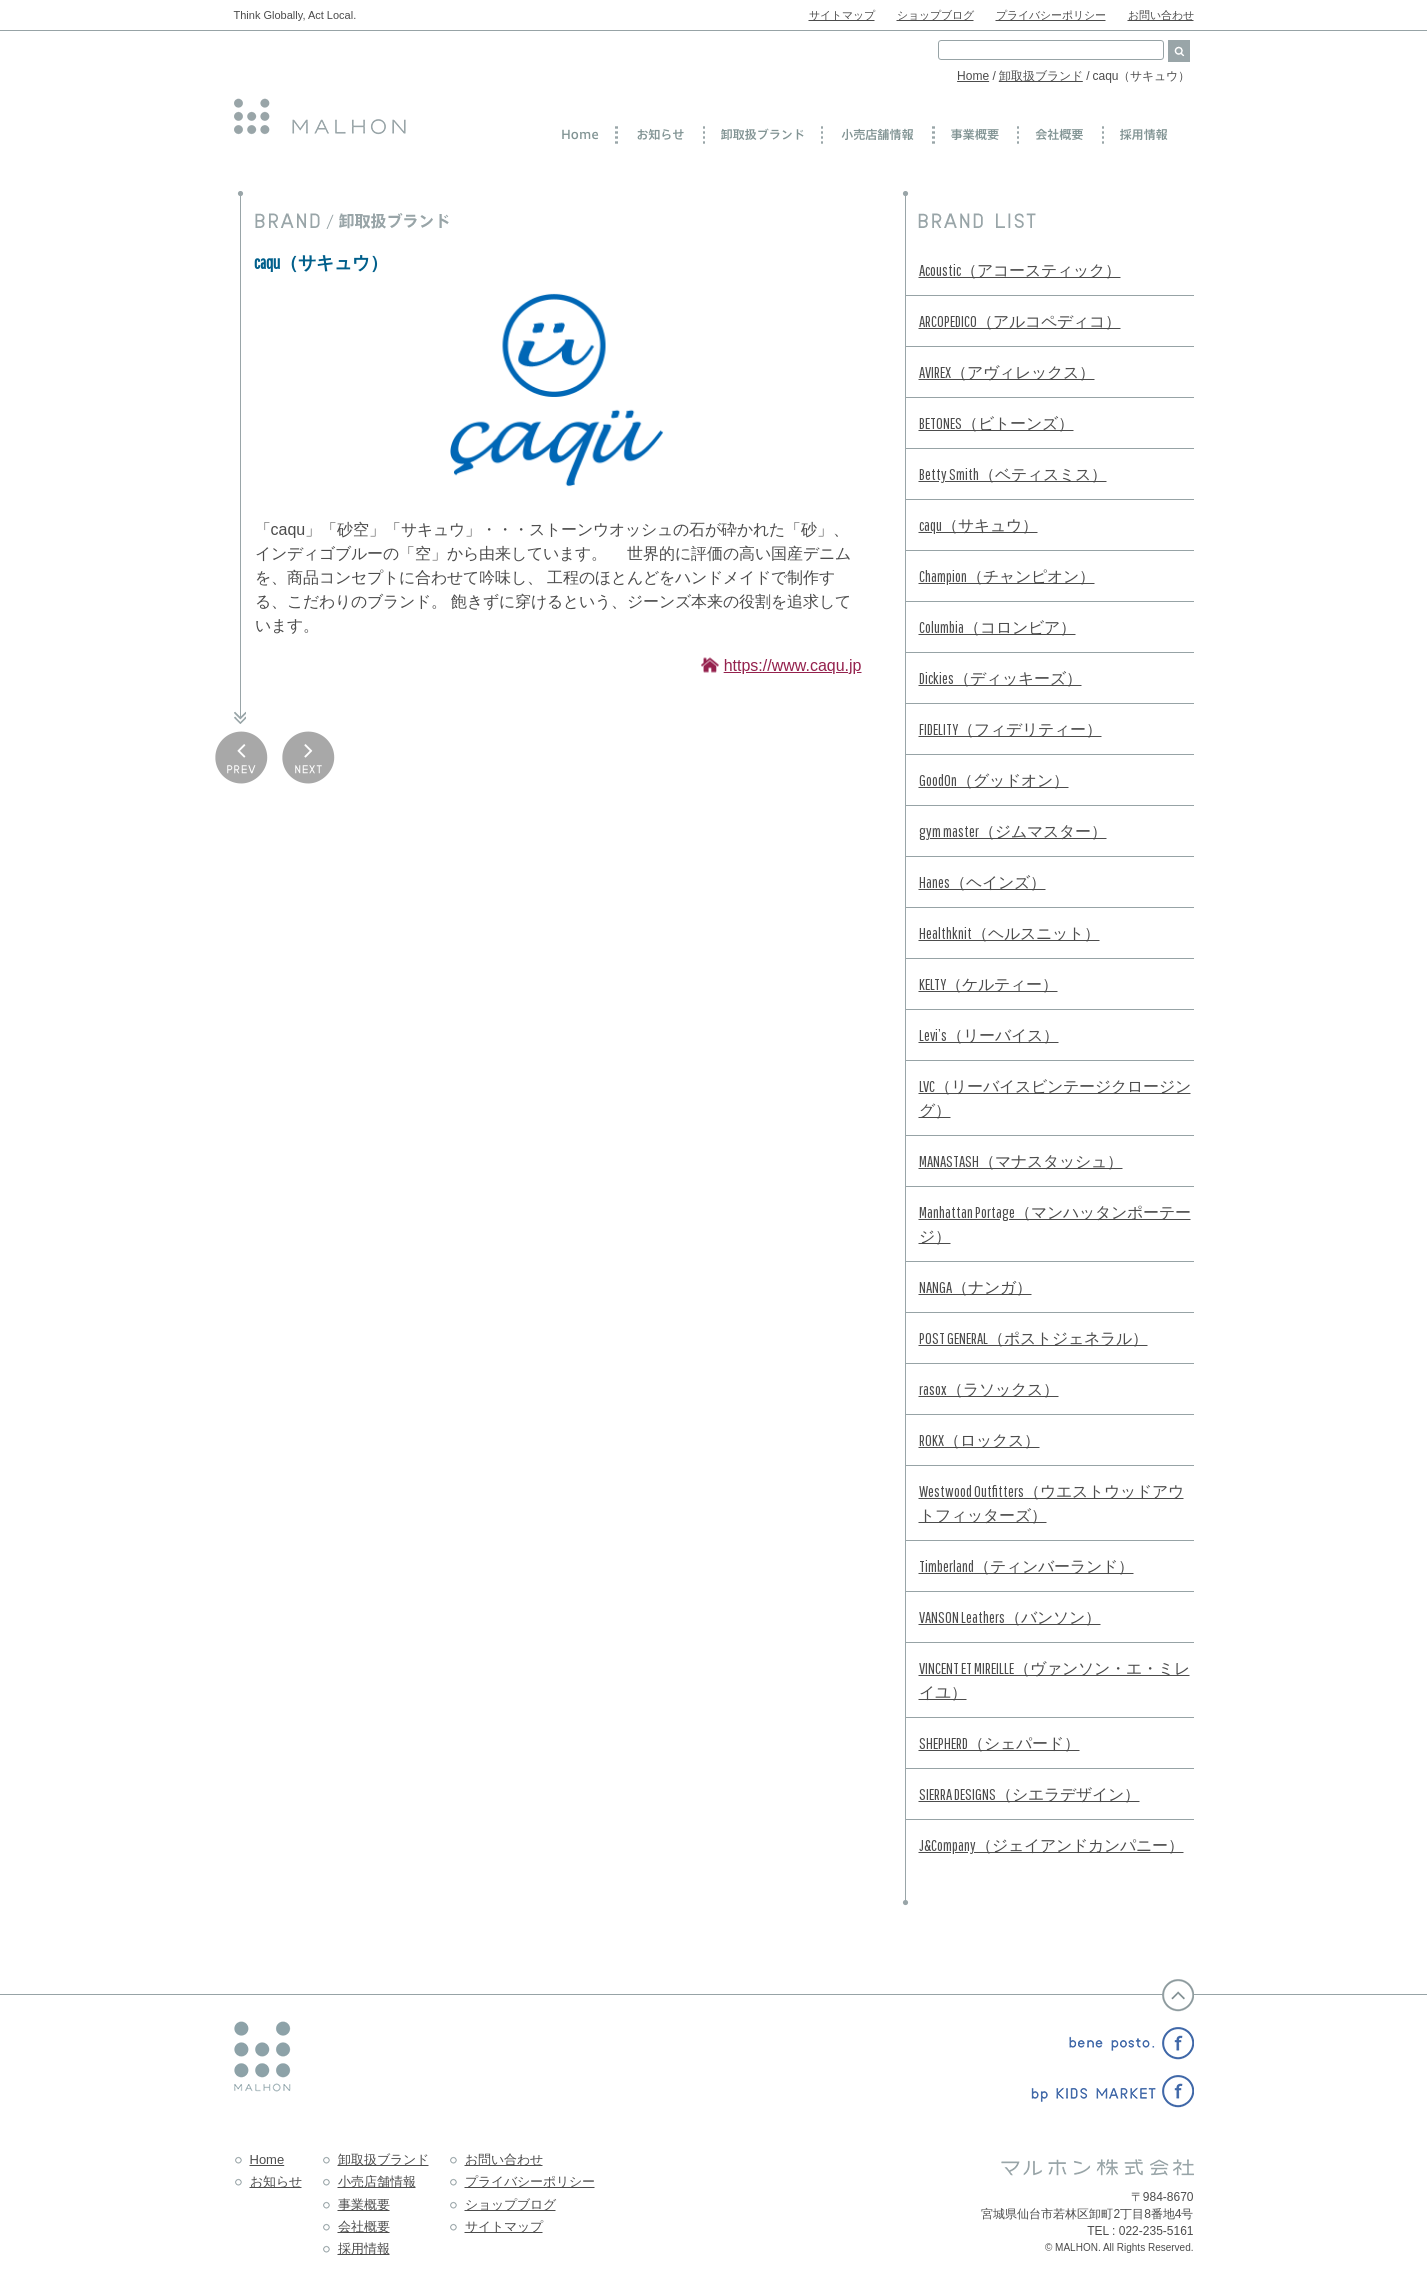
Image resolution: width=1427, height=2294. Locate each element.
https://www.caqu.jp (793, 665)
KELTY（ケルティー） (988, 984)
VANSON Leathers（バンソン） (1010, 1617)
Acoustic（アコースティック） (1020, 270)
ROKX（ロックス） (979, 1440)
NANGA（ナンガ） (975, 1287)
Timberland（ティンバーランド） (1026, 1566)
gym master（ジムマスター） (1013, 831)
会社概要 (364, 2226)
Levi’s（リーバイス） (989, 1035)
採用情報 (364, 2248)
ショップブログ (935, 15)
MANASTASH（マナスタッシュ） (1021, 1161)
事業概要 (364, 2204)
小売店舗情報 (377, 2181)
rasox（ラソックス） (989, 1389)
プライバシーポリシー (1051, 15)
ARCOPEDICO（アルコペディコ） (1020, 321)
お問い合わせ (1161, 15)
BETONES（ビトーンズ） (996, 423)
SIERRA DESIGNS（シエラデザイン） (1029, 1794)
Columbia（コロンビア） (997, 627)
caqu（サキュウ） (978, 525)
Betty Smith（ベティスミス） (1013, 474)
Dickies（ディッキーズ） (1000, 678)
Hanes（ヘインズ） (982, 882)
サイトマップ (842, 15)
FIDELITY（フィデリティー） (1010, 729)
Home (973, 76)
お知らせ (276, 2181)
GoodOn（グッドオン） (994, 780)
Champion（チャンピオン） (1007, 576)
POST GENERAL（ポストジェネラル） (1033, 1338)
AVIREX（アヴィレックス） (1007, 372)
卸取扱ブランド (1041, 76)
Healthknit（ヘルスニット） (1009, 933)
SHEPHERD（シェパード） (999, 1743)
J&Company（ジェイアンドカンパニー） (1051, 1845)
